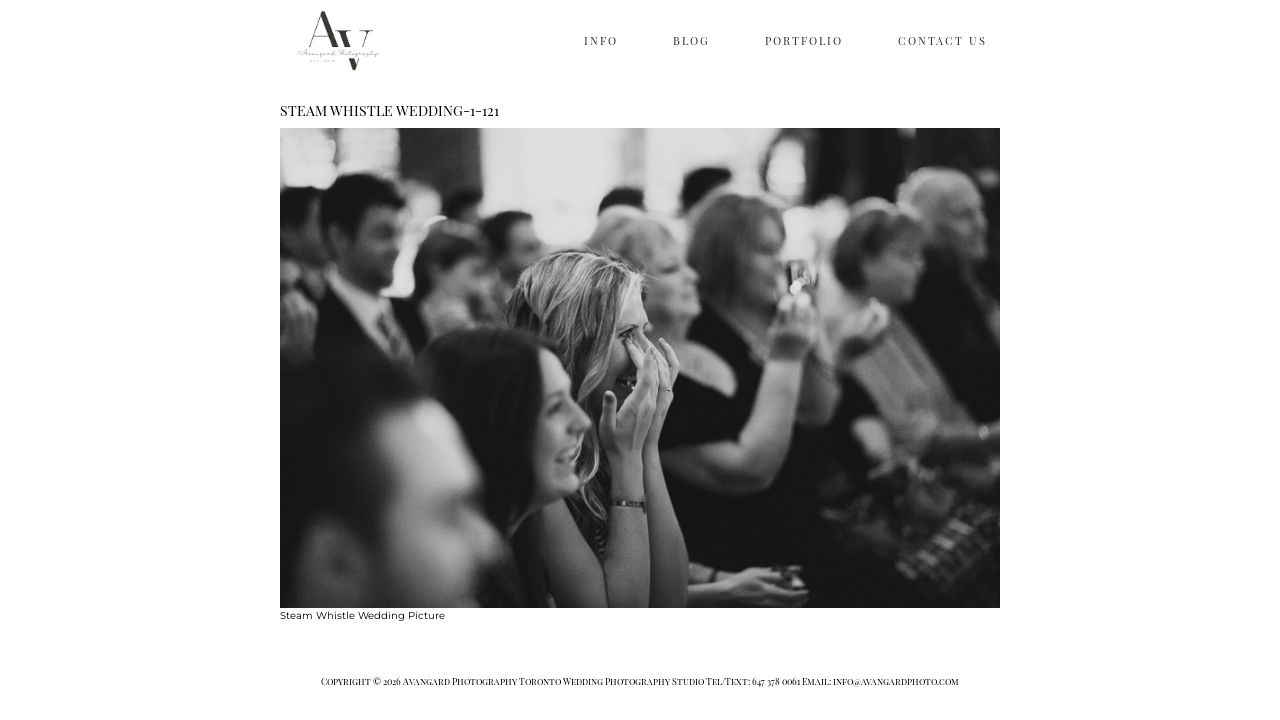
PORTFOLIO (804, 40)
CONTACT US (942, 40)
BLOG (691, 40)
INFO (601, 40)
